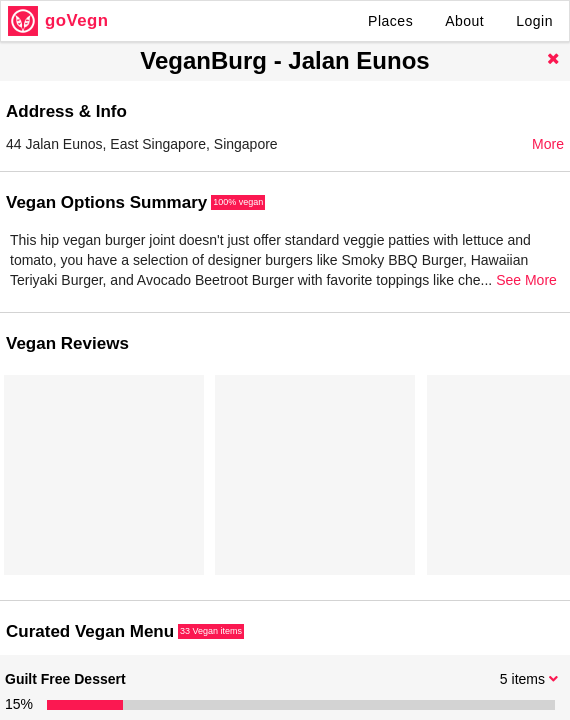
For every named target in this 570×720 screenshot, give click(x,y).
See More (526, 280)
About (464, 21)
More (548, 144)
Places (390, 21)
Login (534, 21)
